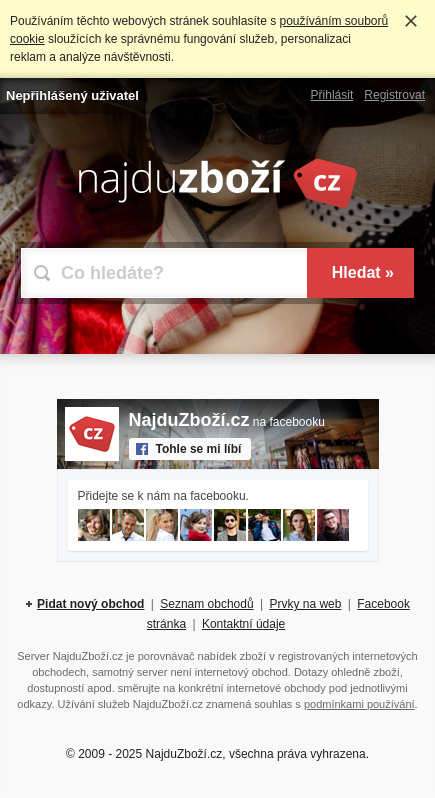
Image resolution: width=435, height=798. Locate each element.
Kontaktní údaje (243, 624)
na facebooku (227, 422)
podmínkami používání (359, 704)
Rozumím (411, 21)
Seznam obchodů (206, 604)
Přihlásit (332, 95)
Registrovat (394, 95)
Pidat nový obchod (90, 604)
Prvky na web (305, 604)
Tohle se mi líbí (199, 449)
